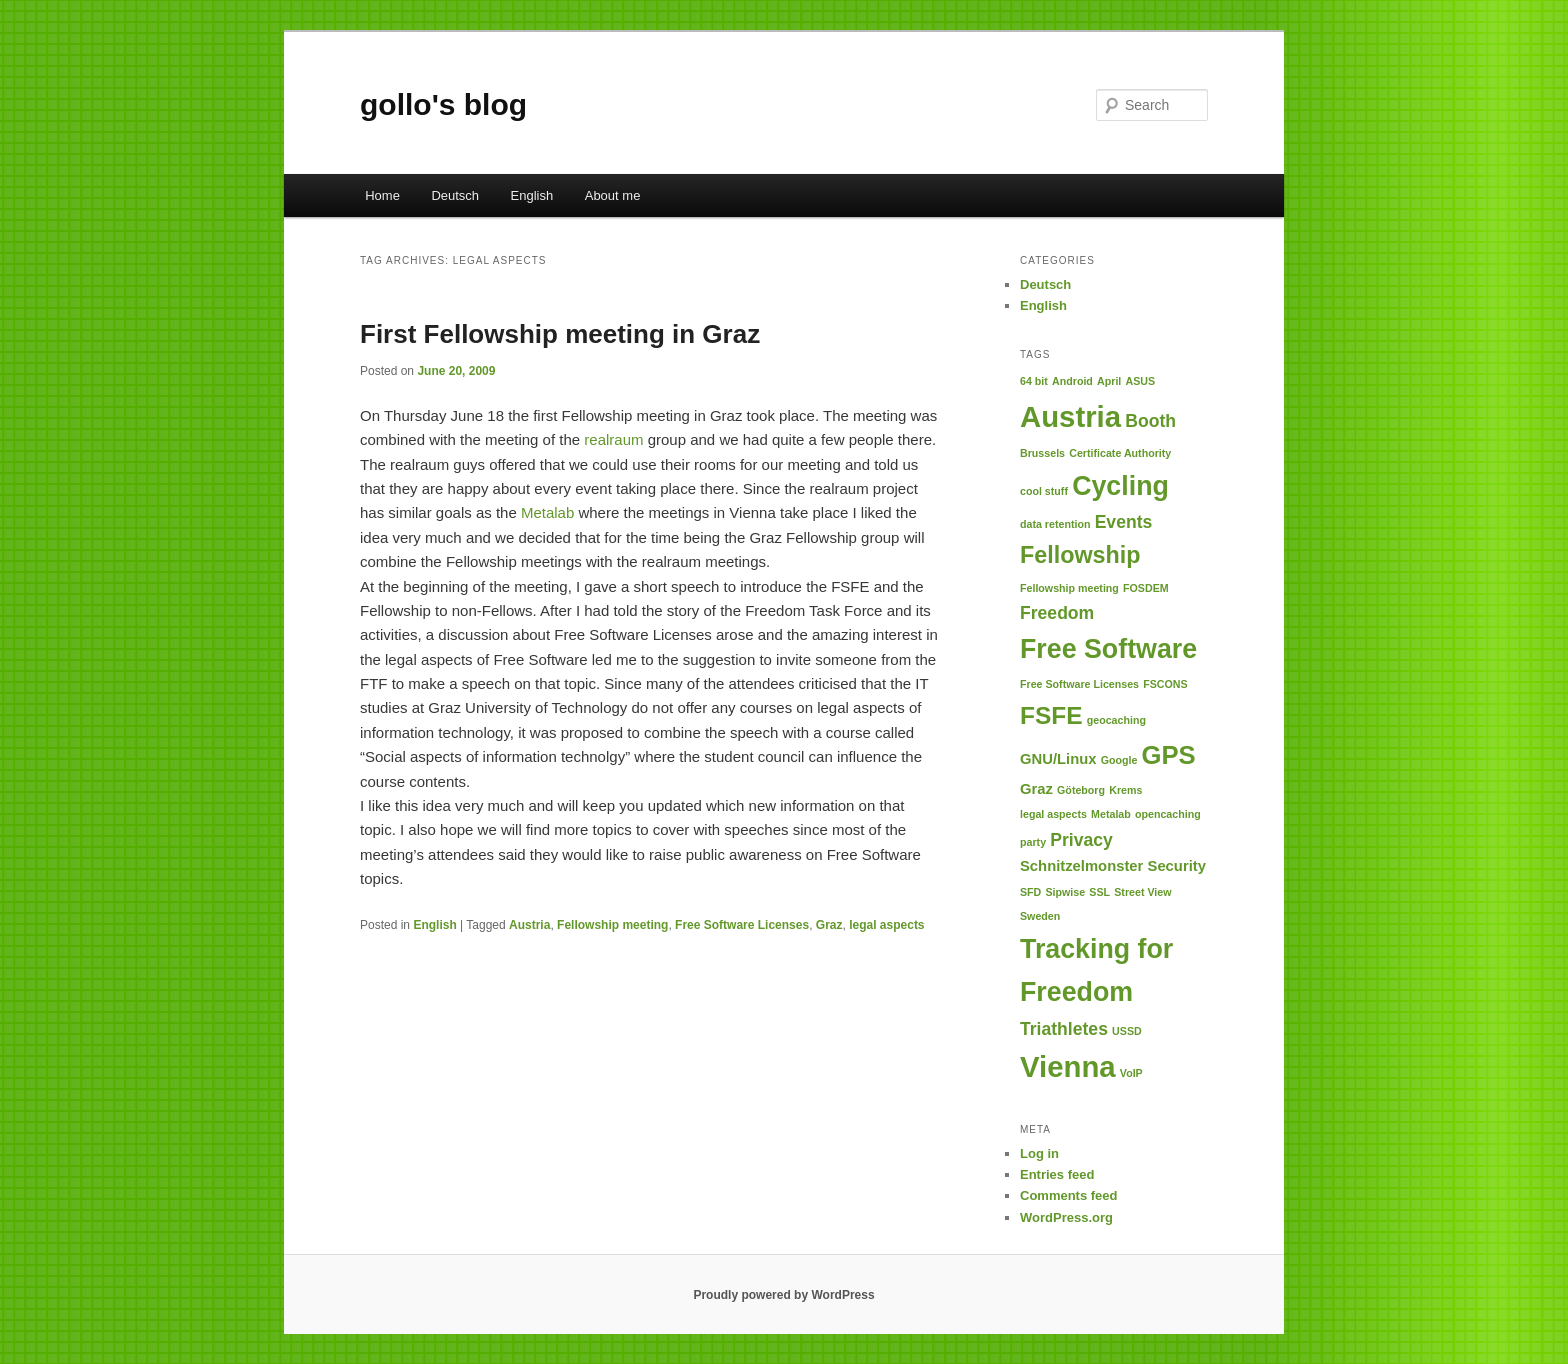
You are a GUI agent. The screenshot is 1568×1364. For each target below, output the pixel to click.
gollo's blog (443, 104)
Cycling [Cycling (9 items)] (1120, 486)
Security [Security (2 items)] (1177, 866)
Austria (529, 925)
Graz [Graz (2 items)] (1036, 789)
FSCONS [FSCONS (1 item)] (1165, 684)
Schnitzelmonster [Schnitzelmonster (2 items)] (1081, 866)
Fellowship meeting (612, 925)
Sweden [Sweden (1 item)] (1040, 916)
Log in (1039, 1153)
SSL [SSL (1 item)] (1099, 892)
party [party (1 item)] (1033, 842)
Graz (829, 925)
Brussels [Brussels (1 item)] (1042, 453)
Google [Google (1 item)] (1119, 760)
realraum (613, 439)
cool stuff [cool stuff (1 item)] (1044, 491)
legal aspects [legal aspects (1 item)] (1053, 814)
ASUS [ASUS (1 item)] (1140, 381)
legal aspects (886, 925)
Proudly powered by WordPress (783, 1295)
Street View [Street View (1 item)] (1142, 892)
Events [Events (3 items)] (1124, 522)
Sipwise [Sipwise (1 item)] (1065, 892)
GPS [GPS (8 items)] (1169, 755)
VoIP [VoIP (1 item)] (1131, 1073)
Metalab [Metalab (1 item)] (1111, 814)
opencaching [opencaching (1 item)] (1168, 814)
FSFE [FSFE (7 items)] (1051, 715)
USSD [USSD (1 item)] (1127, 1031)
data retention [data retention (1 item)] (1055, 524)
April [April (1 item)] (1109, 381)
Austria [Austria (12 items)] (1070, 416)
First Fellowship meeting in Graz (560, 334)
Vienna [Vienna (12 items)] (1068, 1066)
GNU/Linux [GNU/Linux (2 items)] (1058, 759)
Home (382, 195)
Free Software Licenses (742, 925)
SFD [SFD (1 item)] (1030, 892)
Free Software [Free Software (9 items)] (1108, 649)
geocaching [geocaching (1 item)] (1116, 720)
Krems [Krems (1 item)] (1125, 790)
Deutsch (455, 195)
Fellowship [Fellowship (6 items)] (1080, 555)
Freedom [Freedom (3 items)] (1057, 613)
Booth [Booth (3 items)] (1150, 421)
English (532, 195)
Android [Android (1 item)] (1072, 381)
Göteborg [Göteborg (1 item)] (1081, 790)
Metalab (547, 512)
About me (613, 195)
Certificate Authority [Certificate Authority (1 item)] (1120, 453)
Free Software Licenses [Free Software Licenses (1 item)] (1079, 684)
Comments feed (1069, 1195)
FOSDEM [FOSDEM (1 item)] (1146, 588)
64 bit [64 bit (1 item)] (1034, 381)
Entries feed (1057, 1174)
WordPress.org (1066, 1217)
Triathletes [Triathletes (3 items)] (1064, 1029)
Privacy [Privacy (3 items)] (1081, 840)
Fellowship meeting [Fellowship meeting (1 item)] (1069, 588)
